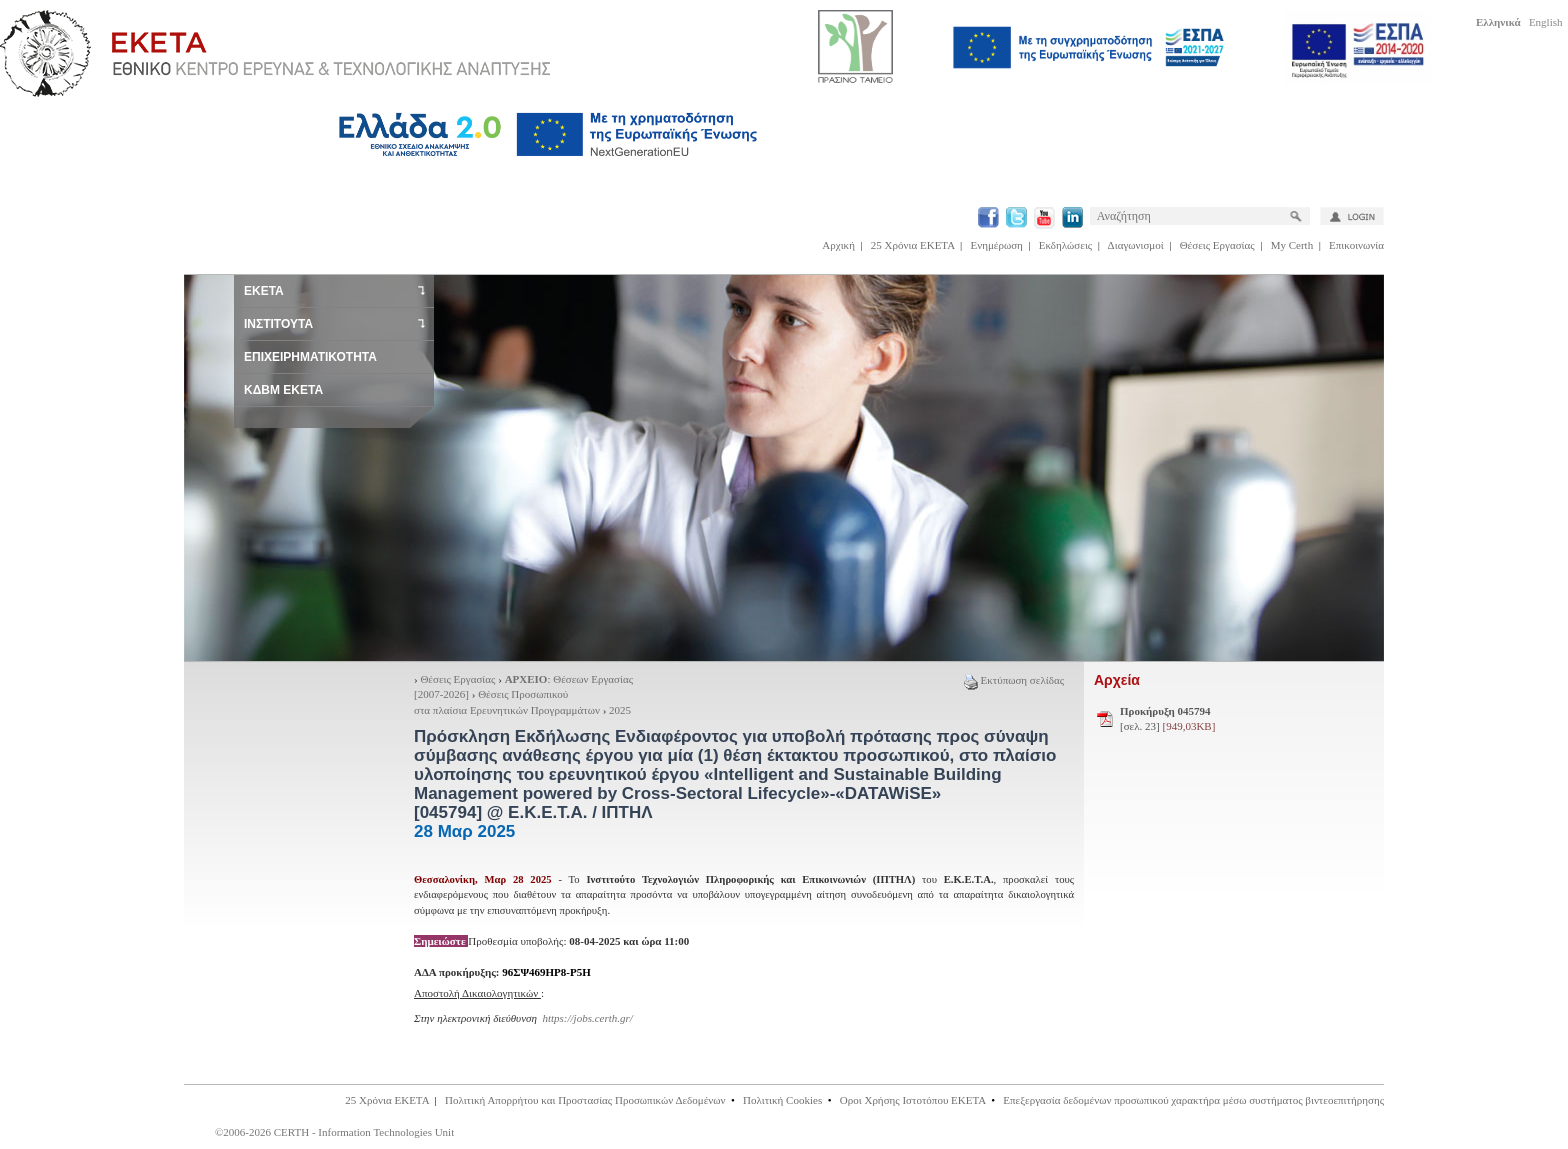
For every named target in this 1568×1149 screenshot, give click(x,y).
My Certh (1292, 245)
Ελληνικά (1498, 22)
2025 (620, 710)
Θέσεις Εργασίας (1217, 245)
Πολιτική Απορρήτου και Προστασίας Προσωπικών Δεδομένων (585, 1100)
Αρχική (838, 245)
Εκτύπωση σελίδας (1014, 680)
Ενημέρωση (997, 245)
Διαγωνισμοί (1136, 245)
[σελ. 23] (1167, 719)
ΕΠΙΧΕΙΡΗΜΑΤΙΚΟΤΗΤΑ (310, 357)
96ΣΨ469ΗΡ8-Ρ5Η (546, 972)
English (1546, 22)
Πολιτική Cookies (782, 1100)
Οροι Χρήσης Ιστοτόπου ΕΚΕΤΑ (913, 1100)
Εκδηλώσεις (1065, 245)
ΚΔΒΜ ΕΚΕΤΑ (283, 390)
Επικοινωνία (1356, 245)
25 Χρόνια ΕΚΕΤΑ (913, 245)
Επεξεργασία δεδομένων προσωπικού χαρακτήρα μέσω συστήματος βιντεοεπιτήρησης (1193, 1100)
